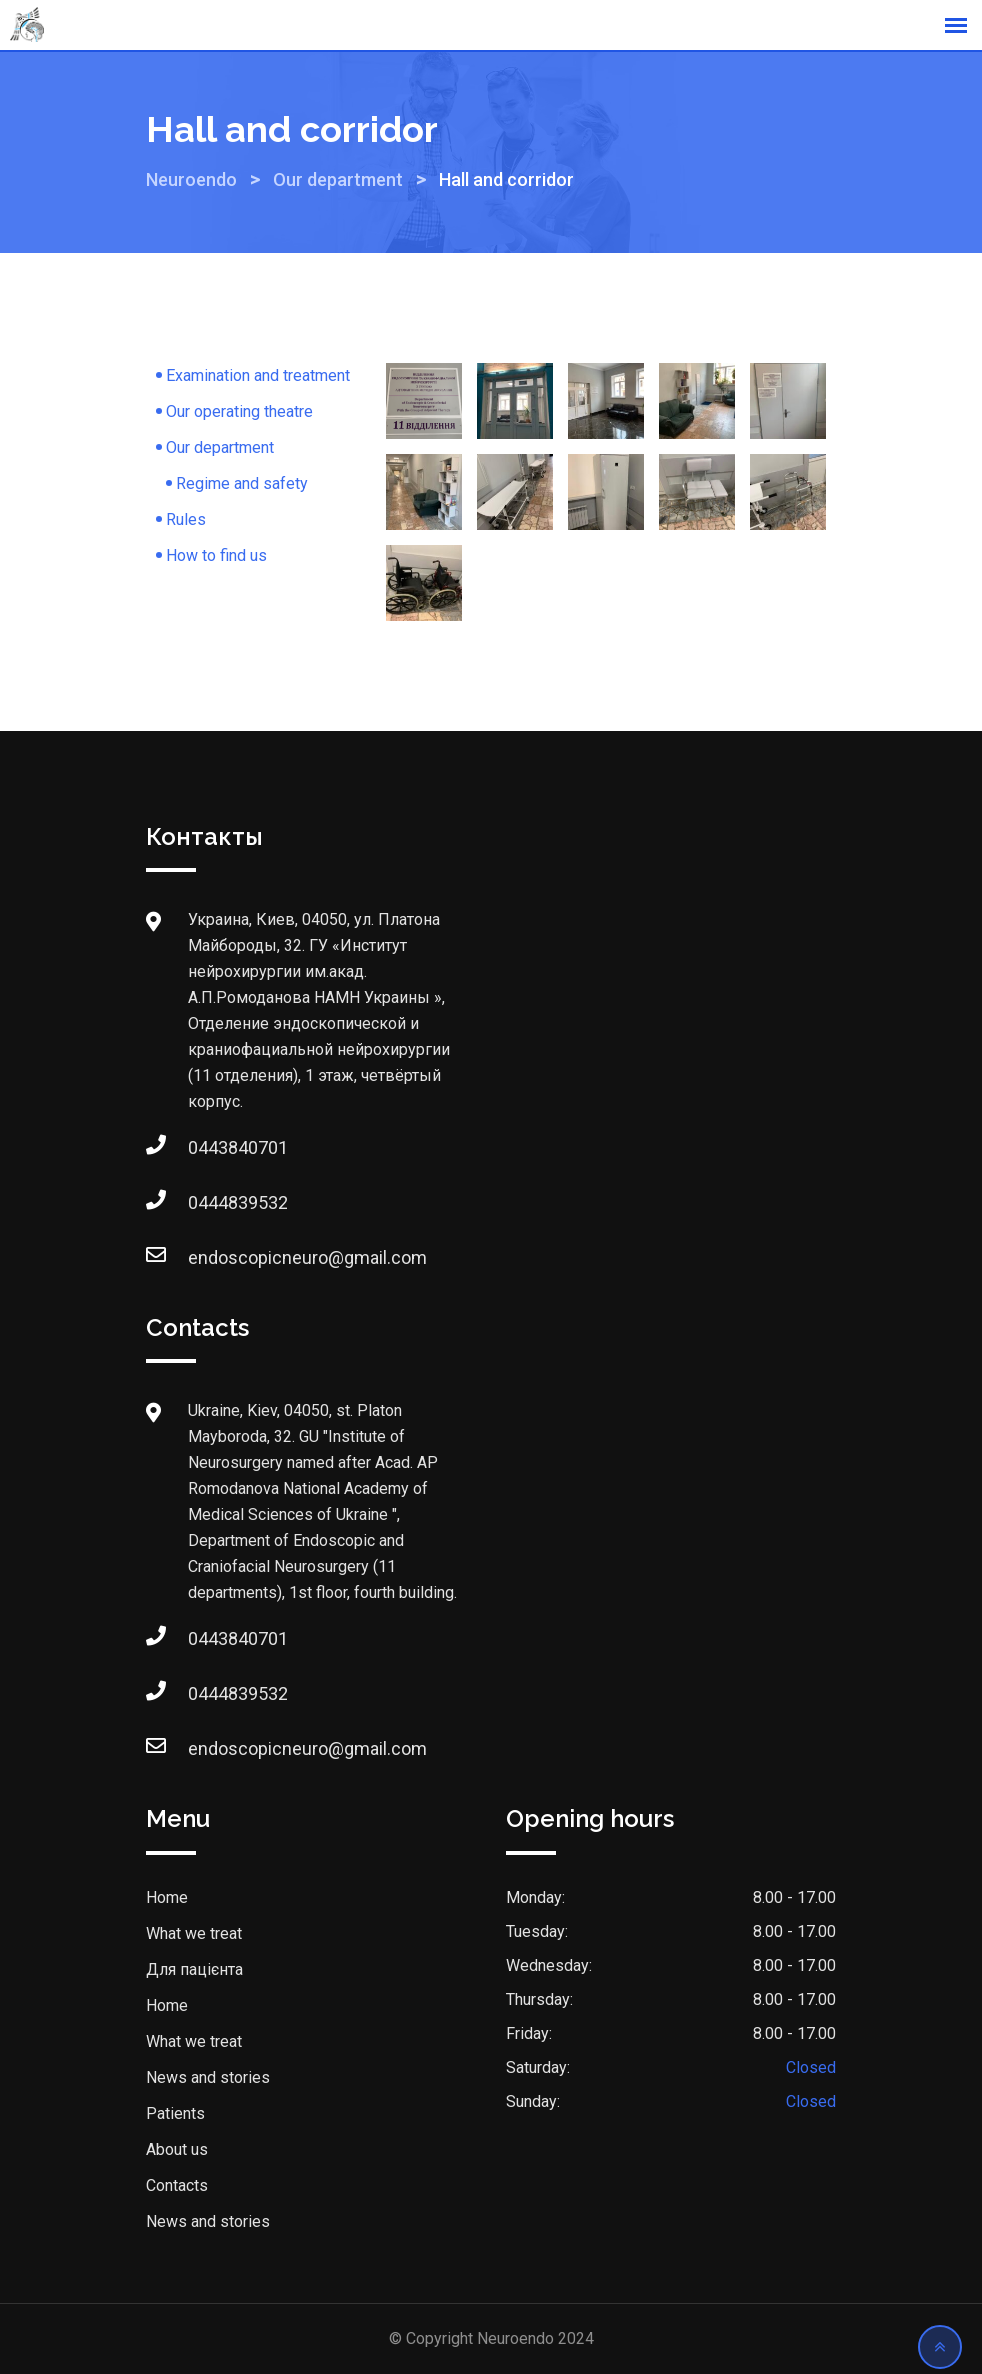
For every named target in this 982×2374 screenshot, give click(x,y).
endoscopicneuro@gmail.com (208, 1257)
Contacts (177, 2185)
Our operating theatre (239, 411)
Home (167, 1897)
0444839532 (208, 1202)
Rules (186, 519)
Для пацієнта (194, 1969)
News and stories (208, 2077)
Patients (175, 2113)
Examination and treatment (258, 375)
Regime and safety (242, 483)
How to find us (216, 555)
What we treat (194, 1933)
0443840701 (208, 1147)
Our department (220, 447)
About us (177, 2149)
